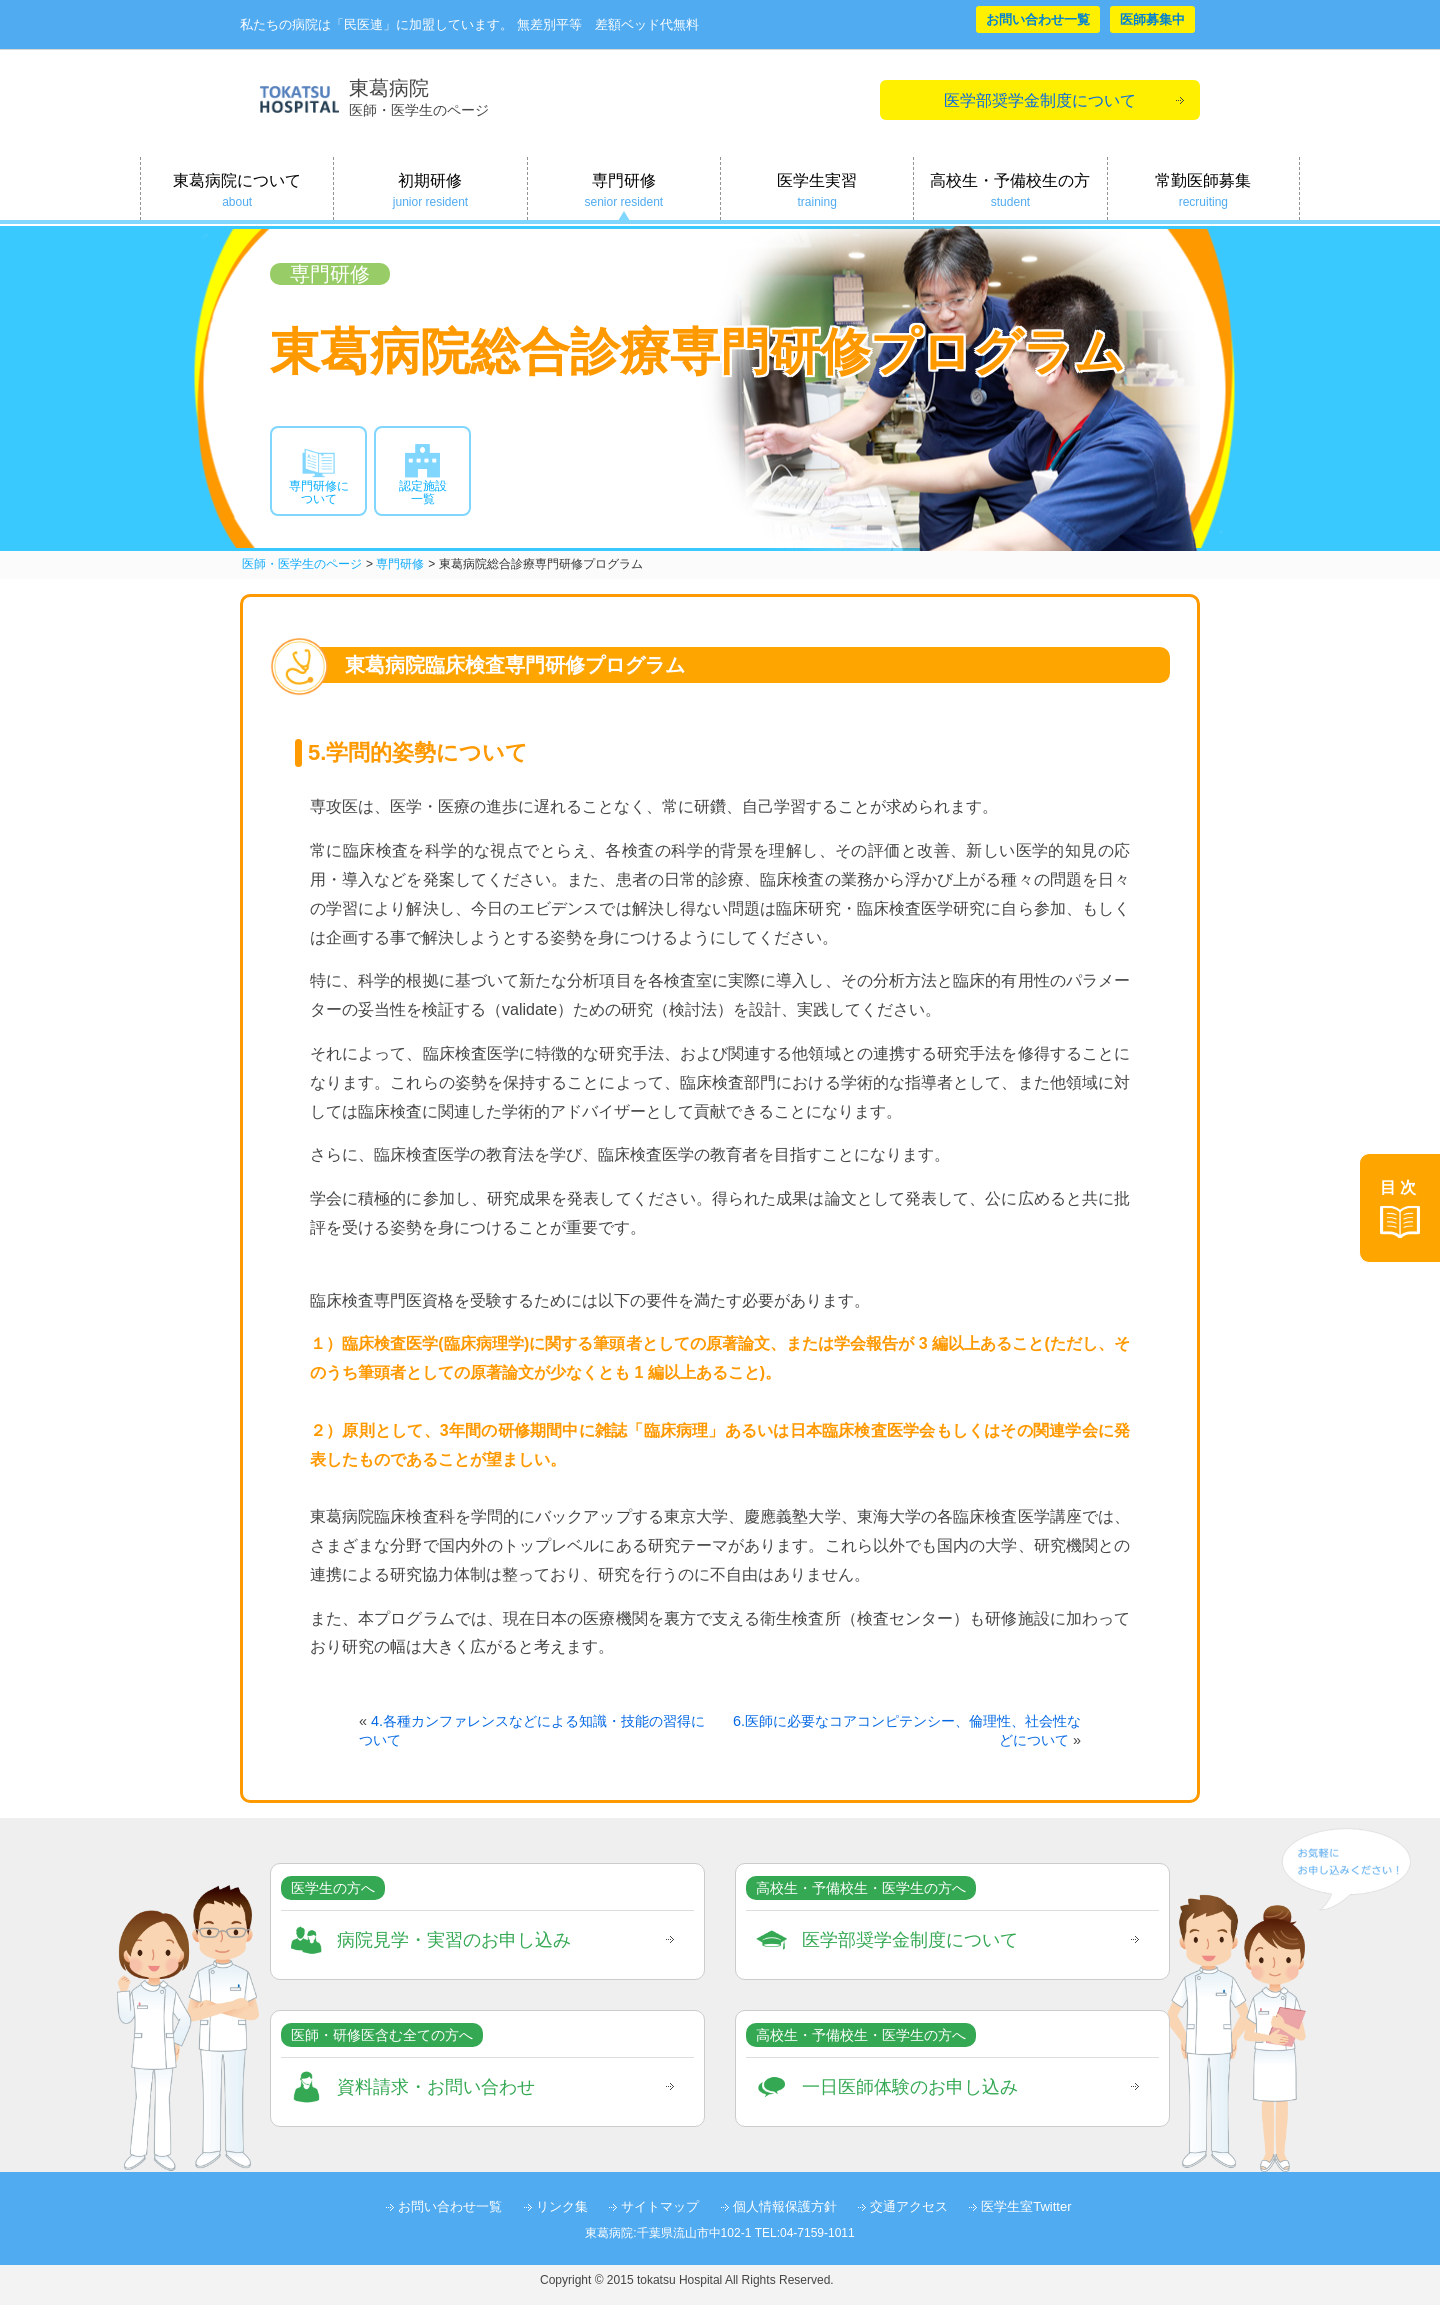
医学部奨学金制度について (1040, 100)
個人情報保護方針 (785, 2206)
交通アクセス (909, 2206)
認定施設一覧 (423, 492)
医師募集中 (1152, 19)
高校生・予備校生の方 (1010, 190)
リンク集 (562, 2206)
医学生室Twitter (1026, 2206)
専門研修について (319, 492)
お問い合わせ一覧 (1038, 19)
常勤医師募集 (1203, 190)
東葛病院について (237, 190)
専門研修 (624, 190)
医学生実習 (817, 190)
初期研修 (430, 190)
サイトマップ (660, 2206)
